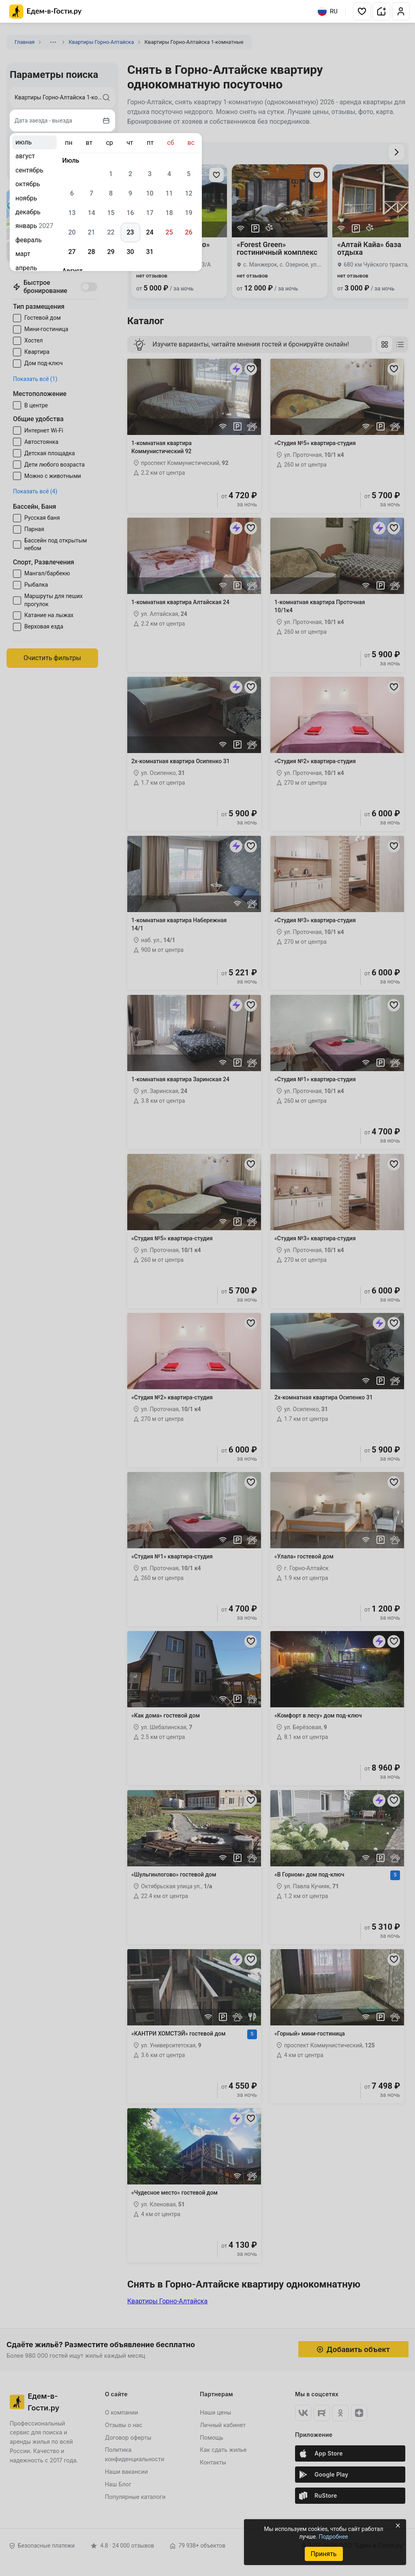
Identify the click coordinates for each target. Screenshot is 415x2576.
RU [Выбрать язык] (328, 11)
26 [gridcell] (188, 232)
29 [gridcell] (110, 252)
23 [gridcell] (130, 232)
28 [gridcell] (91, 252)
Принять (323, 2554)
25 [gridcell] (169, 232)
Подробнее (333, 2536)
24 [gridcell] (149, 232)
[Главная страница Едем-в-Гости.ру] (45, 11)
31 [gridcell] (149, 252)
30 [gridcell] (130, 252)
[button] (362, 11)
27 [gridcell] (71, 252)
